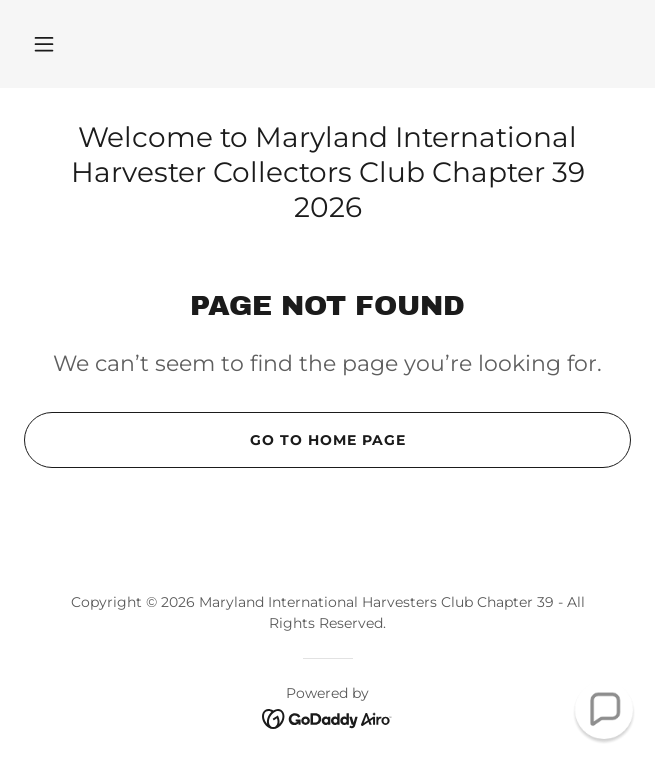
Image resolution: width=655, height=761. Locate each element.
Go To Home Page (214, 440)
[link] (327, 718)
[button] (44, 44)
